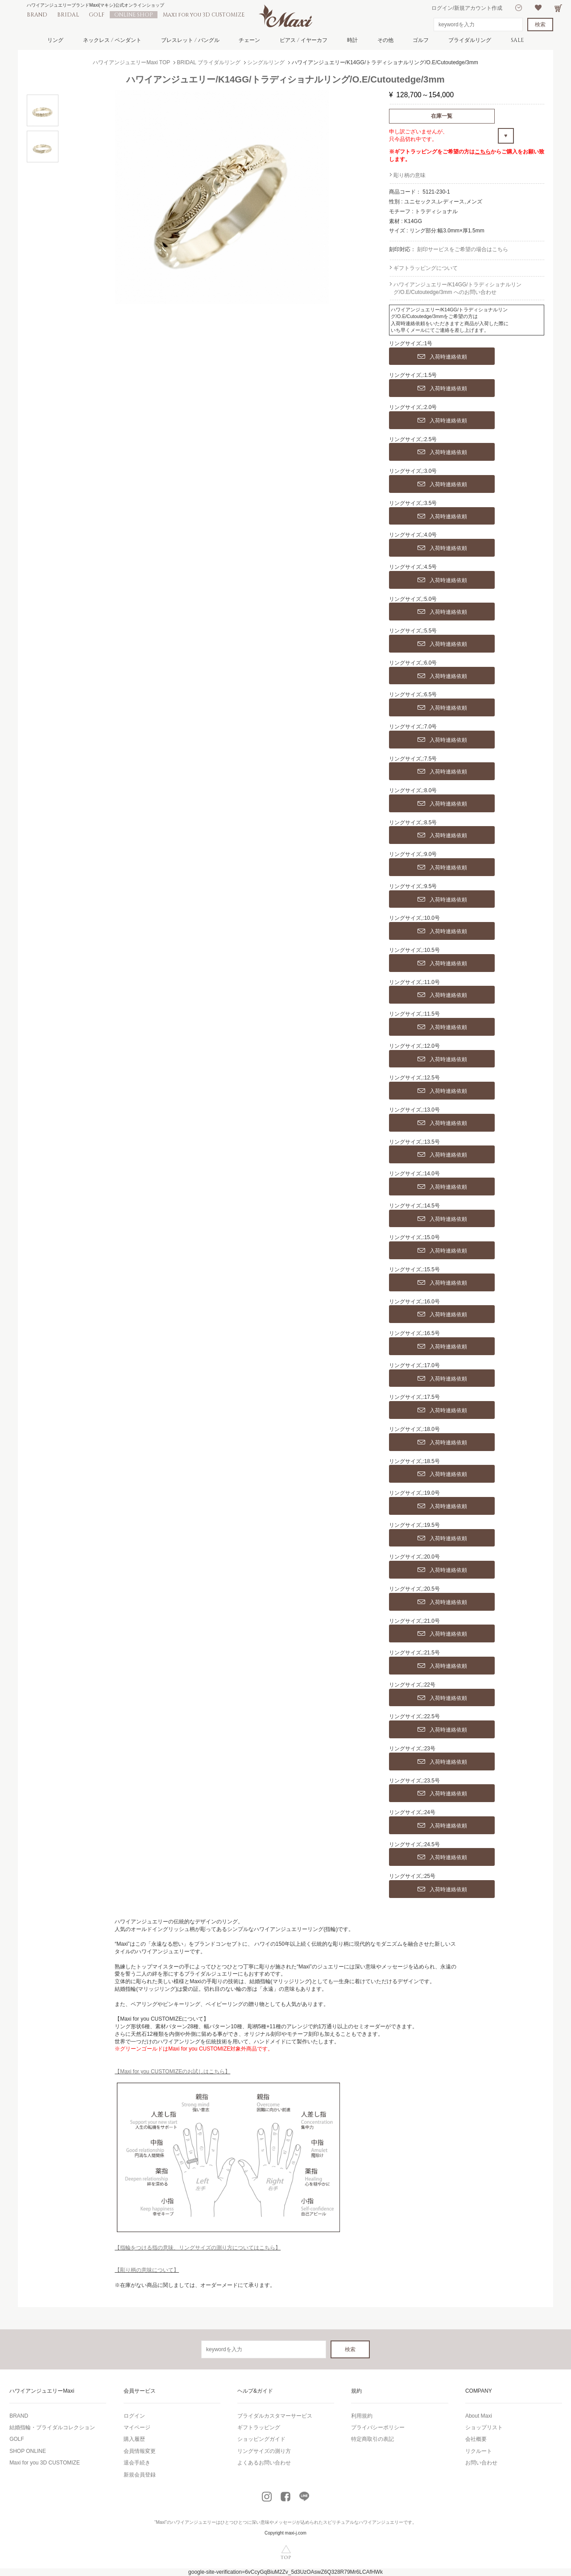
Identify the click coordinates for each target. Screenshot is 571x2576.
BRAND (37, 14)
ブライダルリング (469, 40)
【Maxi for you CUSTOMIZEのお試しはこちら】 (172, 2071)
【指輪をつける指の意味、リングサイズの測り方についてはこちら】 (198, 2248)
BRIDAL (68, 14)
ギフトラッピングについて (425, 268)
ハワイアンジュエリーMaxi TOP (131, 62)
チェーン (249, 40)
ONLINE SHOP (133, 14)
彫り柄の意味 (409, 175)
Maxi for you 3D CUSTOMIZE (203, 14)
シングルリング (266, 62)
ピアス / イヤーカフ (303, 40)
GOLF (96, 14)
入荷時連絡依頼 (442, 357)
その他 (385, 40)
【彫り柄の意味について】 (147, 2270)
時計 (352, 40)
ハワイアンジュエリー (193, 2522)
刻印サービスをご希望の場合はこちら (462, 249)
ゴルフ (421, 40)
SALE (517, 40)
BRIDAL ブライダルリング (208, 62)
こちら (483, 152)
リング (55, 40)
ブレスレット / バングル (190, 40)
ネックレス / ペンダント (112, 40)
